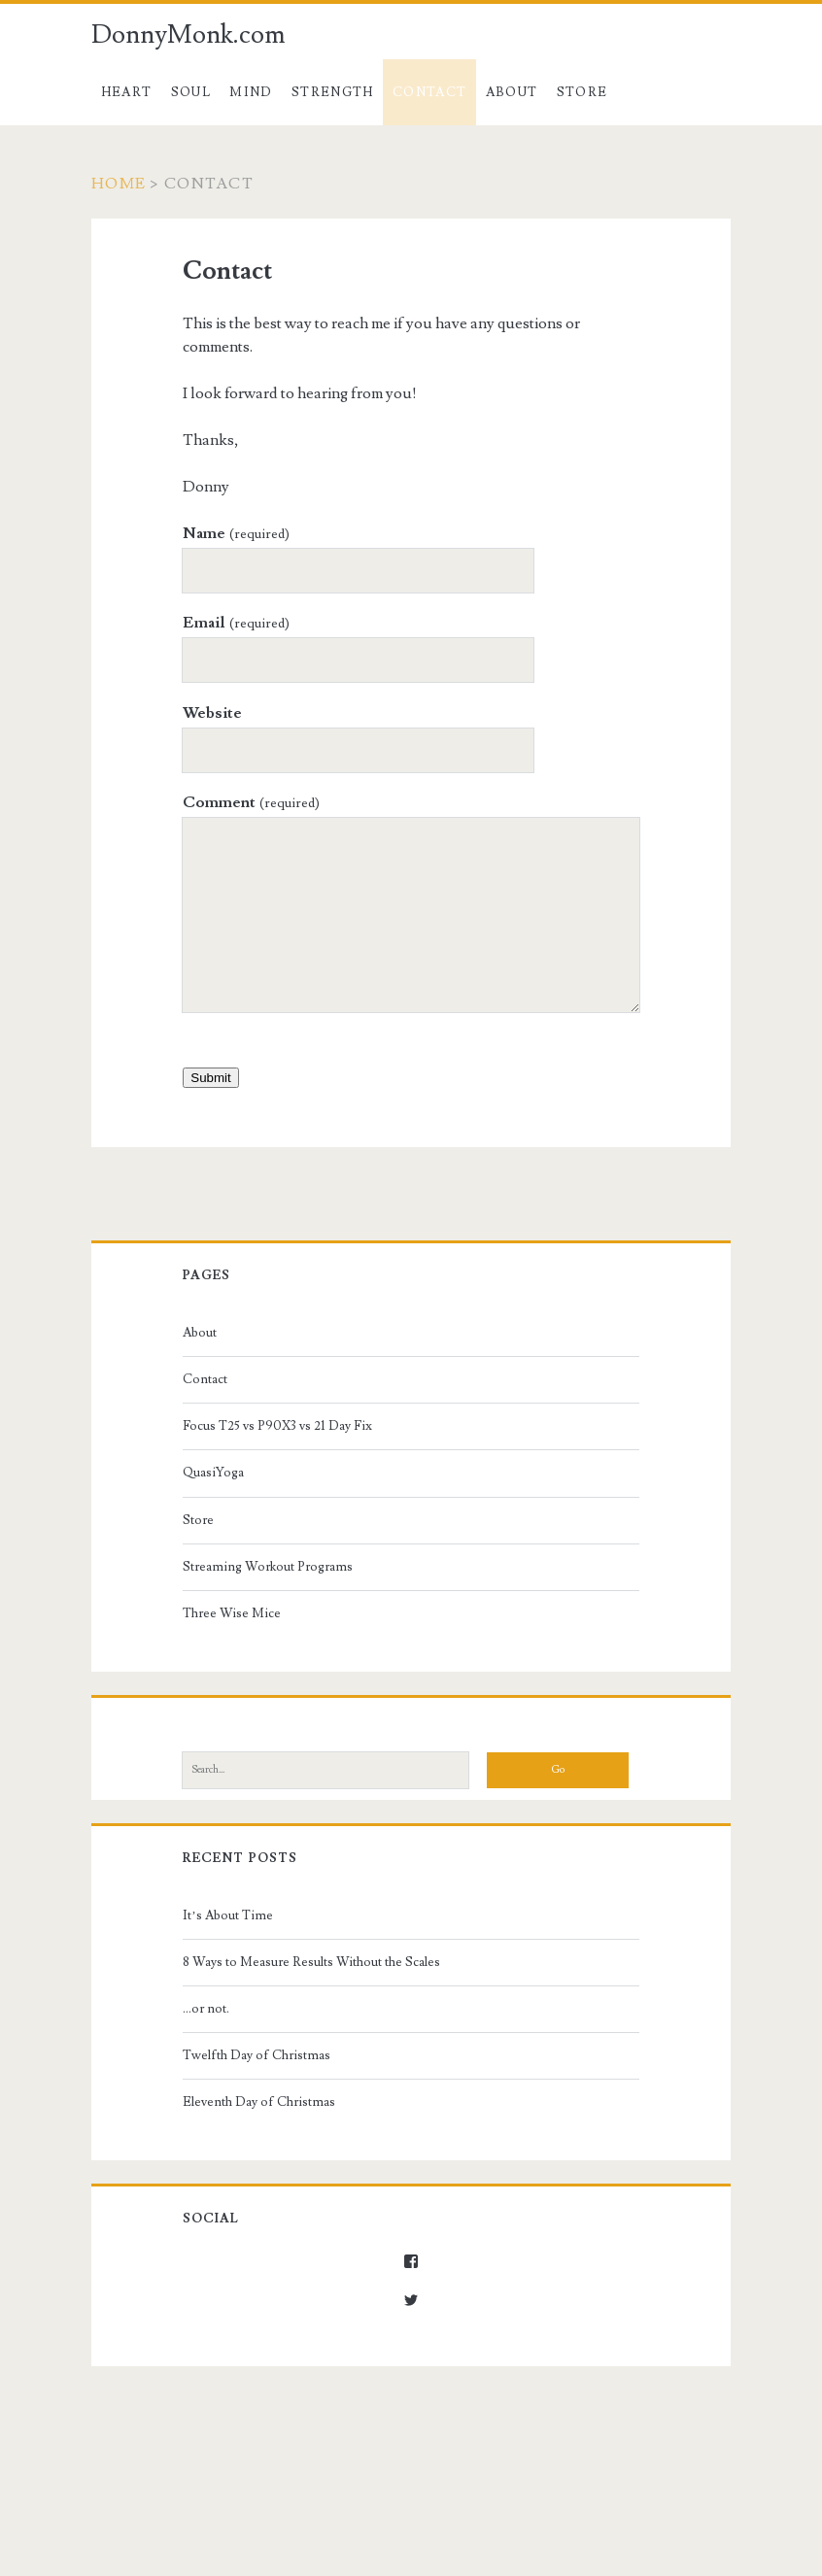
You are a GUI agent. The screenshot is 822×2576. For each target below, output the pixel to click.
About (512, 92)
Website (212, 713)
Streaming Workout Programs (268, 1567)
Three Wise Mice (232, 1613)
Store (582, 92)
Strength (332, 92)
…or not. (206, 2009)
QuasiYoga (213, 1472)
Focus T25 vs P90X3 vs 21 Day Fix (277, 1426)
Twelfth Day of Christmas (256, 2055)
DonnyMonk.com (188, 34)
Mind (250, 92)
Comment (251, 802)
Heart (127, 92)
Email (236, 622)
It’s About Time (227, 1915)
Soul (191, 92)
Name (236, 533)
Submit (210, 1077)
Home (118, 183)
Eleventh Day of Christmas (259, 2102)
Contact (429, 92)
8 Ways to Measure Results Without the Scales (311, 1962)
